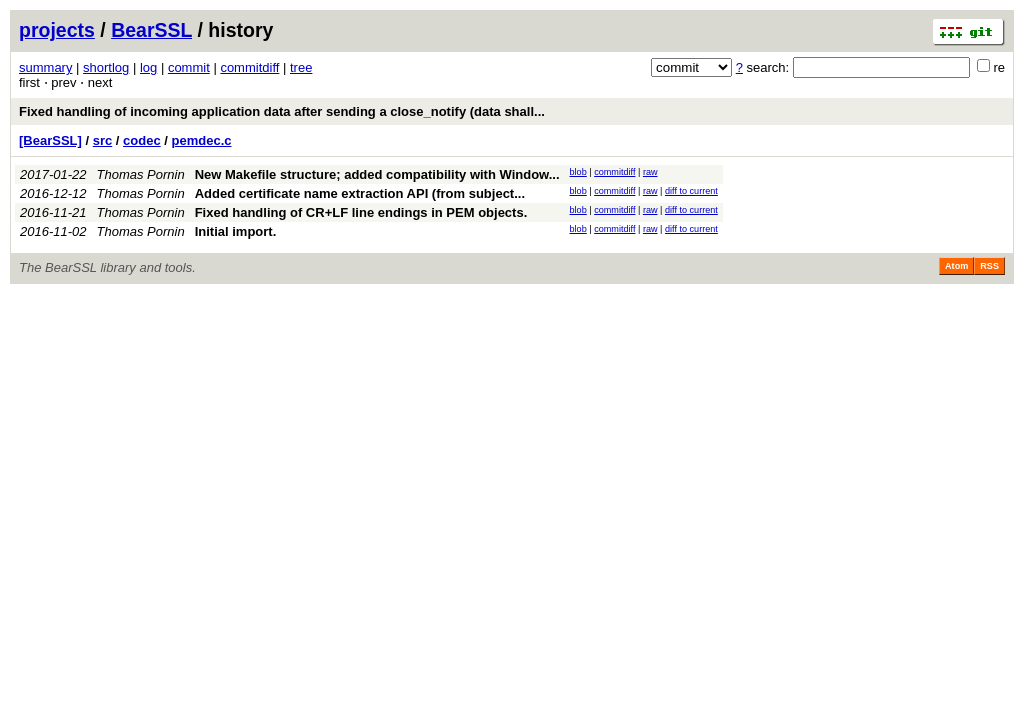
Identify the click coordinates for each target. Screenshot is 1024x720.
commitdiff (249, 67)
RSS (989, 266)
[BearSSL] (50, 140)
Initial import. (236, 231)
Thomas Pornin (141, 174)
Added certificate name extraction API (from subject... (360, 193)
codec (142, 140)
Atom (956, 266)
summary (45, 67)
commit (189, 67)
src (103, 140)
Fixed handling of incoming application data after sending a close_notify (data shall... (282, 111)
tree (301, 67)
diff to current (691, 191)
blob (578, 172)
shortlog (106, 67)
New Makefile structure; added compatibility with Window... (377, 174)
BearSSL (151, 30)
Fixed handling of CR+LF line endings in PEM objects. (361, 212)
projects (57, 30)
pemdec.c (202, 140)
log (148, 67)
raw (650, 172)
